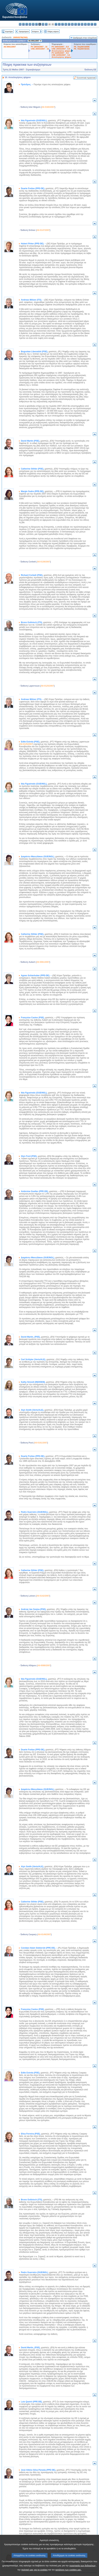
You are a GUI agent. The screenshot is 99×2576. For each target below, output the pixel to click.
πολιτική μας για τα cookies (34, 2570)
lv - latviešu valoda (59, 24)
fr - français (46, 24)
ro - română (82, 24)
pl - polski (75, 24)
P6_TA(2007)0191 (81, 49)
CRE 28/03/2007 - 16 (40, 49)
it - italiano (56, 24)
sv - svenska (95, 24)
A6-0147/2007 (43, 230)
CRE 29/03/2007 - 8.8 (61, 49)
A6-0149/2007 (44, 1934)
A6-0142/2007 (42, 1596)
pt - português (79, 24)
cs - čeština (26, 24)
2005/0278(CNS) (20, 37)
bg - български (20, 24)
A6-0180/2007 (48, 107)
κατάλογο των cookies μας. (68, 2570)
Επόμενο (35, 31)
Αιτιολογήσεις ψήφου (61, 51)
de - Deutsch (33, 24)
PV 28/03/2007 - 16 (39, 47)
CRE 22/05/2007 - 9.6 (61, 55)
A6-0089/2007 (43, 1665)
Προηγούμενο (24, 31)
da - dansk (30, 24)
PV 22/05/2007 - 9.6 (60, 53)
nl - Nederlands (72, 24)
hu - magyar (66, 24)
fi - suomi (92, 24)
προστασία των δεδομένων (82, 2566)
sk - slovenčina (85, 24)
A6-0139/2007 (43, 562)
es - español (23, 24)
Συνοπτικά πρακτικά (86, 78)
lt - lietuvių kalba (62, 24)
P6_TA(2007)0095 (81, 47)
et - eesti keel (36, 24)
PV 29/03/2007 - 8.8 (60, 47)
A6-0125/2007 (47, 686)
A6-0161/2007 (40, 1443)
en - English (43, 24)
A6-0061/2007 (10, 47)
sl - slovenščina (88, 24)
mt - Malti (69, 24)
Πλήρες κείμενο (53, 31)
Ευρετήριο (9, 31)
